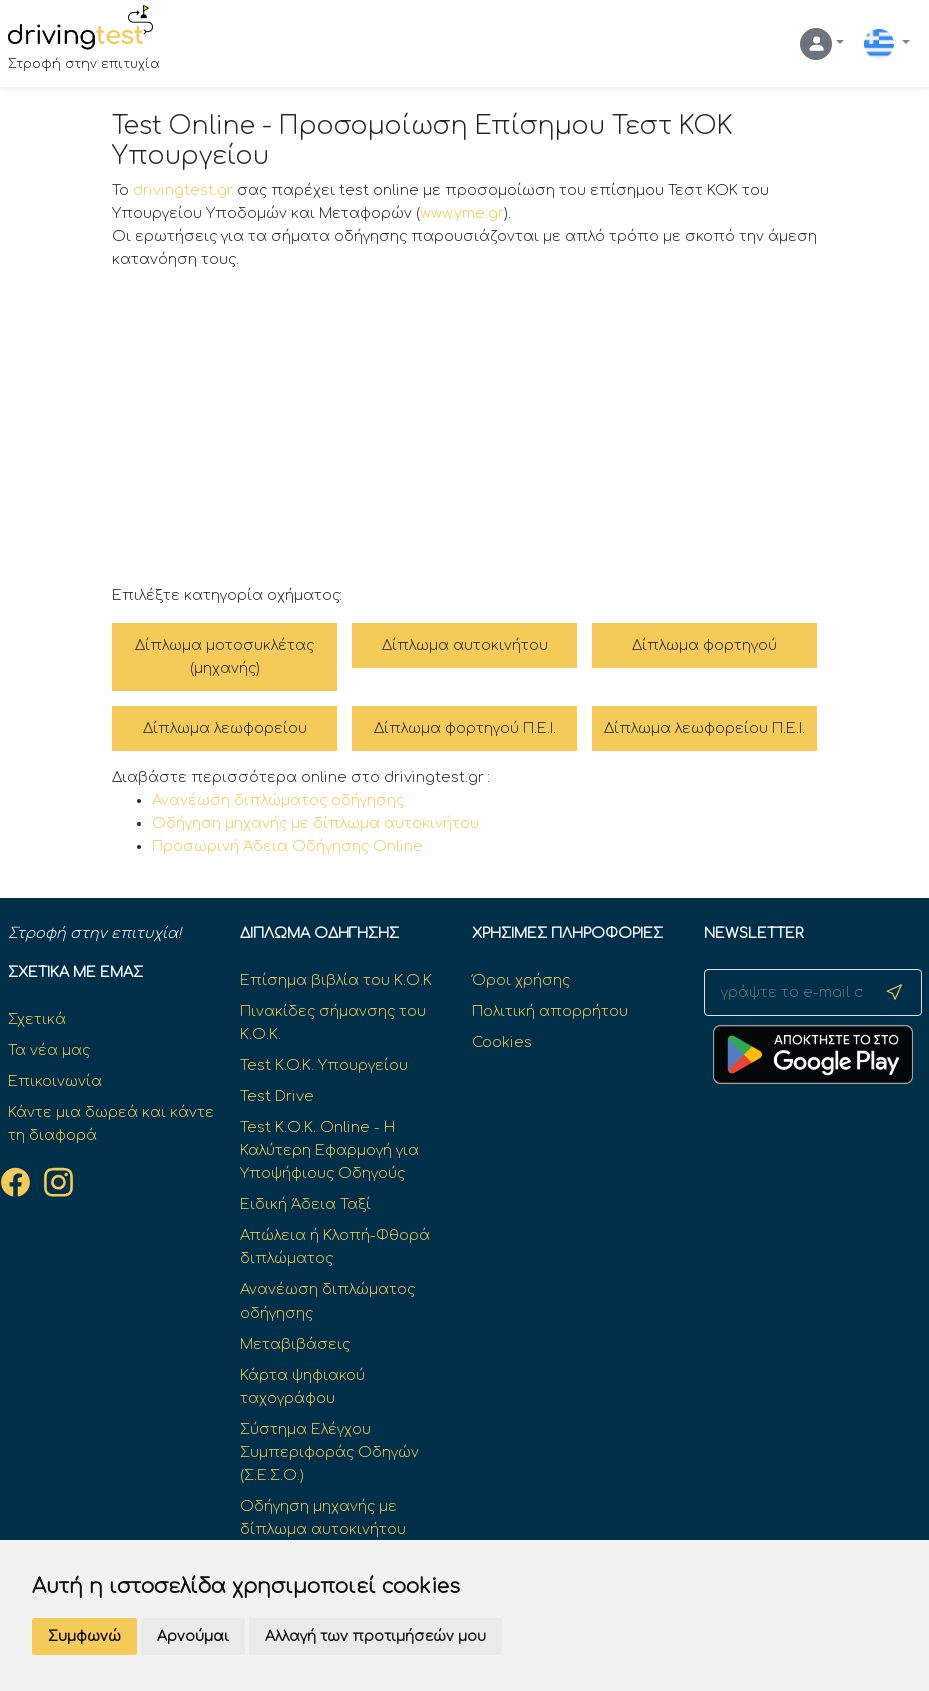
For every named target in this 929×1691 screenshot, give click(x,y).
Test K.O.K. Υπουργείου (324, 1065)
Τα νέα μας (49, 1050)
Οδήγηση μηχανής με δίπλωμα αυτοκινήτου (315, 823)
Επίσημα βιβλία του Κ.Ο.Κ (336, 980)
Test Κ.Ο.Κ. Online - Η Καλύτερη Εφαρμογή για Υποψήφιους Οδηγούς (329, 1150)
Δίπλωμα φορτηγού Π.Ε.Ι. (465, 728)
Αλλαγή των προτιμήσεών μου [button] (375, 1636)
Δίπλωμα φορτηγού (704, 645)
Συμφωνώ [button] (84, 1636)
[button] (822, 44)
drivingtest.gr (183, 190)
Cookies (502, 1042)
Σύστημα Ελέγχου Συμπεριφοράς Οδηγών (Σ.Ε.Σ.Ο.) (329, 1452)
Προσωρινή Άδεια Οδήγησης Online (287, 846)
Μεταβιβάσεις (295, 1344)
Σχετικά (37, 1019)
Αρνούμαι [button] (193, 1636)
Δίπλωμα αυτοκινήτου (465, 645)
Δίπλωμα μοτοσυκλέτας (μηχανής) (224, 656)
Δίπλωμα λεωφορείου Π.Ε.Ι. (704, 728)
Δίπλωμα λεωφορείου (225, 728)
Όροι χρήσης (521, 980)
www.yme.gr (462, 213)
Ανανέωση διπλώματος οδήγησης (278, 800)
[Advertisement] (464, 428)
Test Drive (277, 1096)
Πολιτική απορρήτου (550, 1011)
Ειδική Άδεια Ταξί (305, 1204)
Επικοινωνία (55, 1081)
